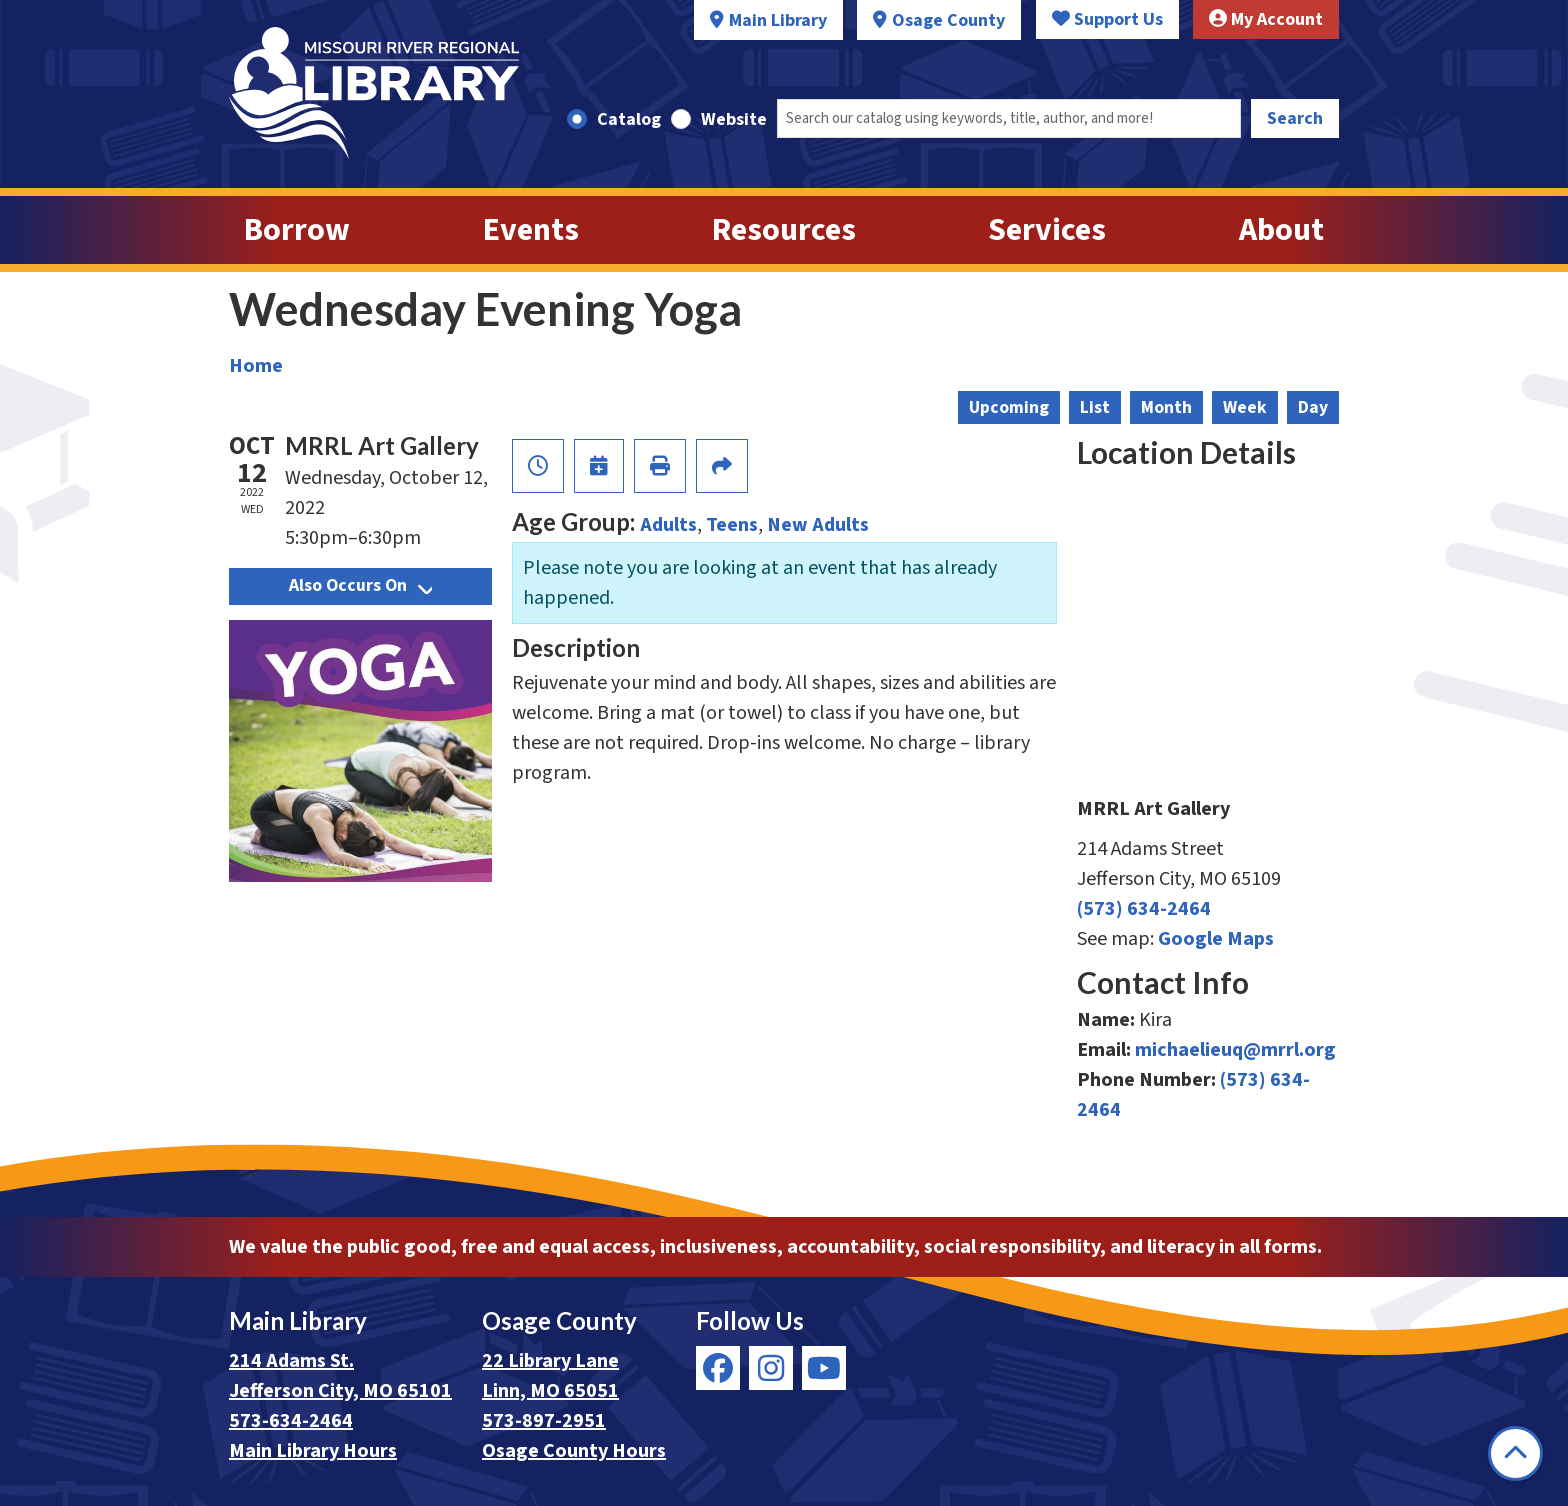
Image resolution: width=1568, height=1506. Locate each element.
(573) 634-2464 (1144, 909)
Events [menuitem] (531, 230)
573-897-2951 (544, 1421)
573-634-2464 (291, 1421)
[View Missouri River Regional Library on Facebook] (718, 1368)
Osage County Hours (574, 1451)
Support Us (1107, 19)
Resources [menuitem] (784, 230)
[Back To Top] (1515, 1453)
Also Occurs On (360, 585)
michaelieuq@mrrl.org (1235, 1050)
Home (256, 366)
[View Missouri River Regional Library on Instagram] (771, 1368)
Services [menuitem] (1047, 230)
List (1095, 407)
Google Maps (1216, 939)
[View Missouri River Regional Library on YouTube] (824, 1368)
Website (734, 119)
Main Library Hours (313, 1451)
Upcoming (1009, 407)
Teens (732, 525)
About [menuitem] (1281, 230)
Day (1313, 407)
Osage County (948, 20)
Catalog (629, 119)
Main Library (778, 20)
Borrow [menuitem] (297, 230)
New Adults (818, 525)
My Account (1266, 19)
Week (1245, 407)
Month (1166, 407)
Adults (668, 525)
